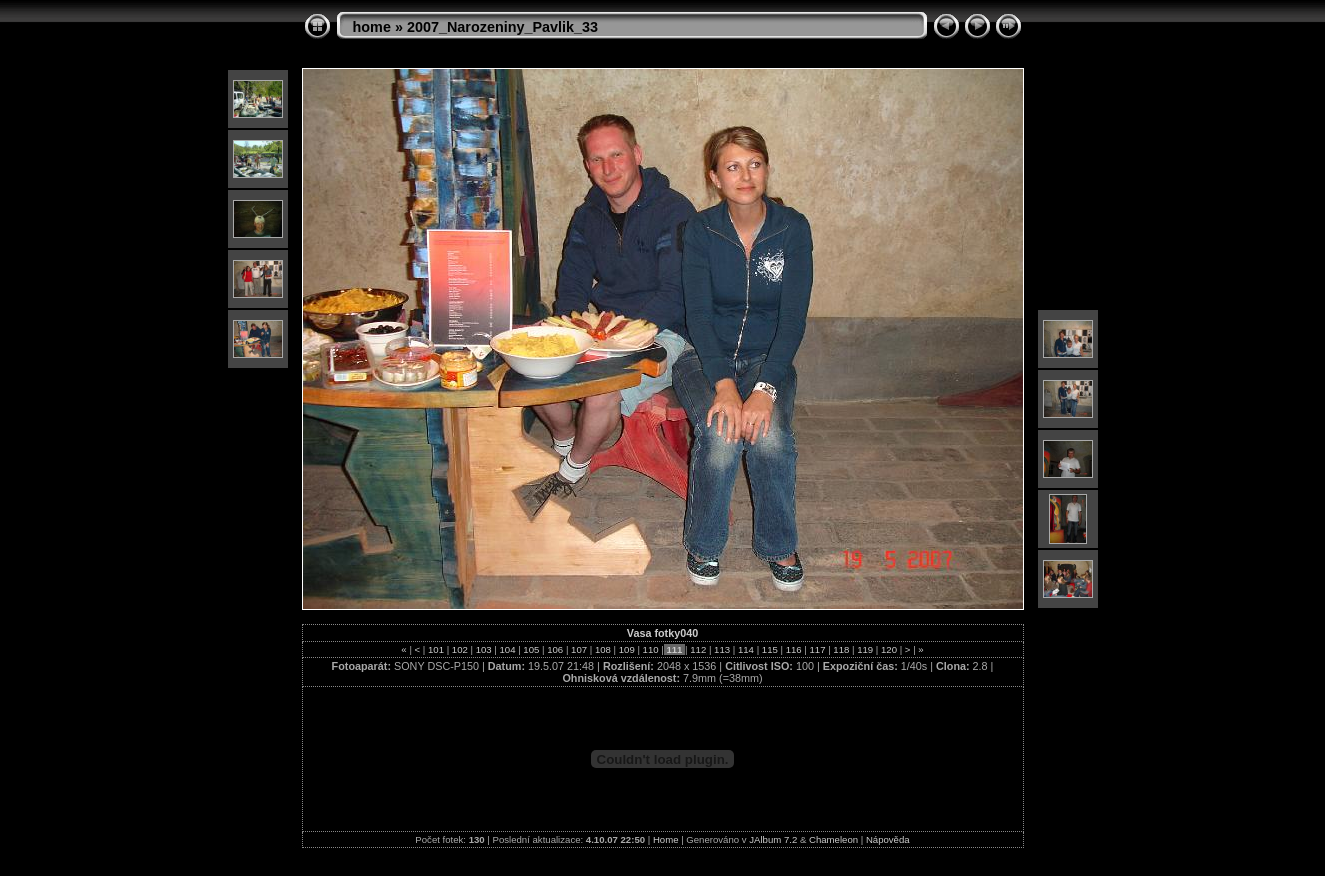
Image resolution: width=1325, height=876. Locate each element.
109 (626, 649)
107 (578, 649)
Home (666, 839)
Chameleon (833, 839)
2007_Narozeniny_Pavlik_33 (502, 27)
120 (888, 649)
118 (841, 649)
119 (865, 649)
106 (555, 649)
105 (531, 649)
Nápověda (888, 839)
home (372, 27)
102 (459, 649)
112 (698, 649)
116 (793, 649)
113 (721, 649)
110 (650, 649)
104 (507, 649)
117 (817, 649)
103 (483, 649)
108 (602, 649)
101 (435, 649)
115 (769, 649)
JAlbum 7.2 (773, 839)
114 (745, 649)
